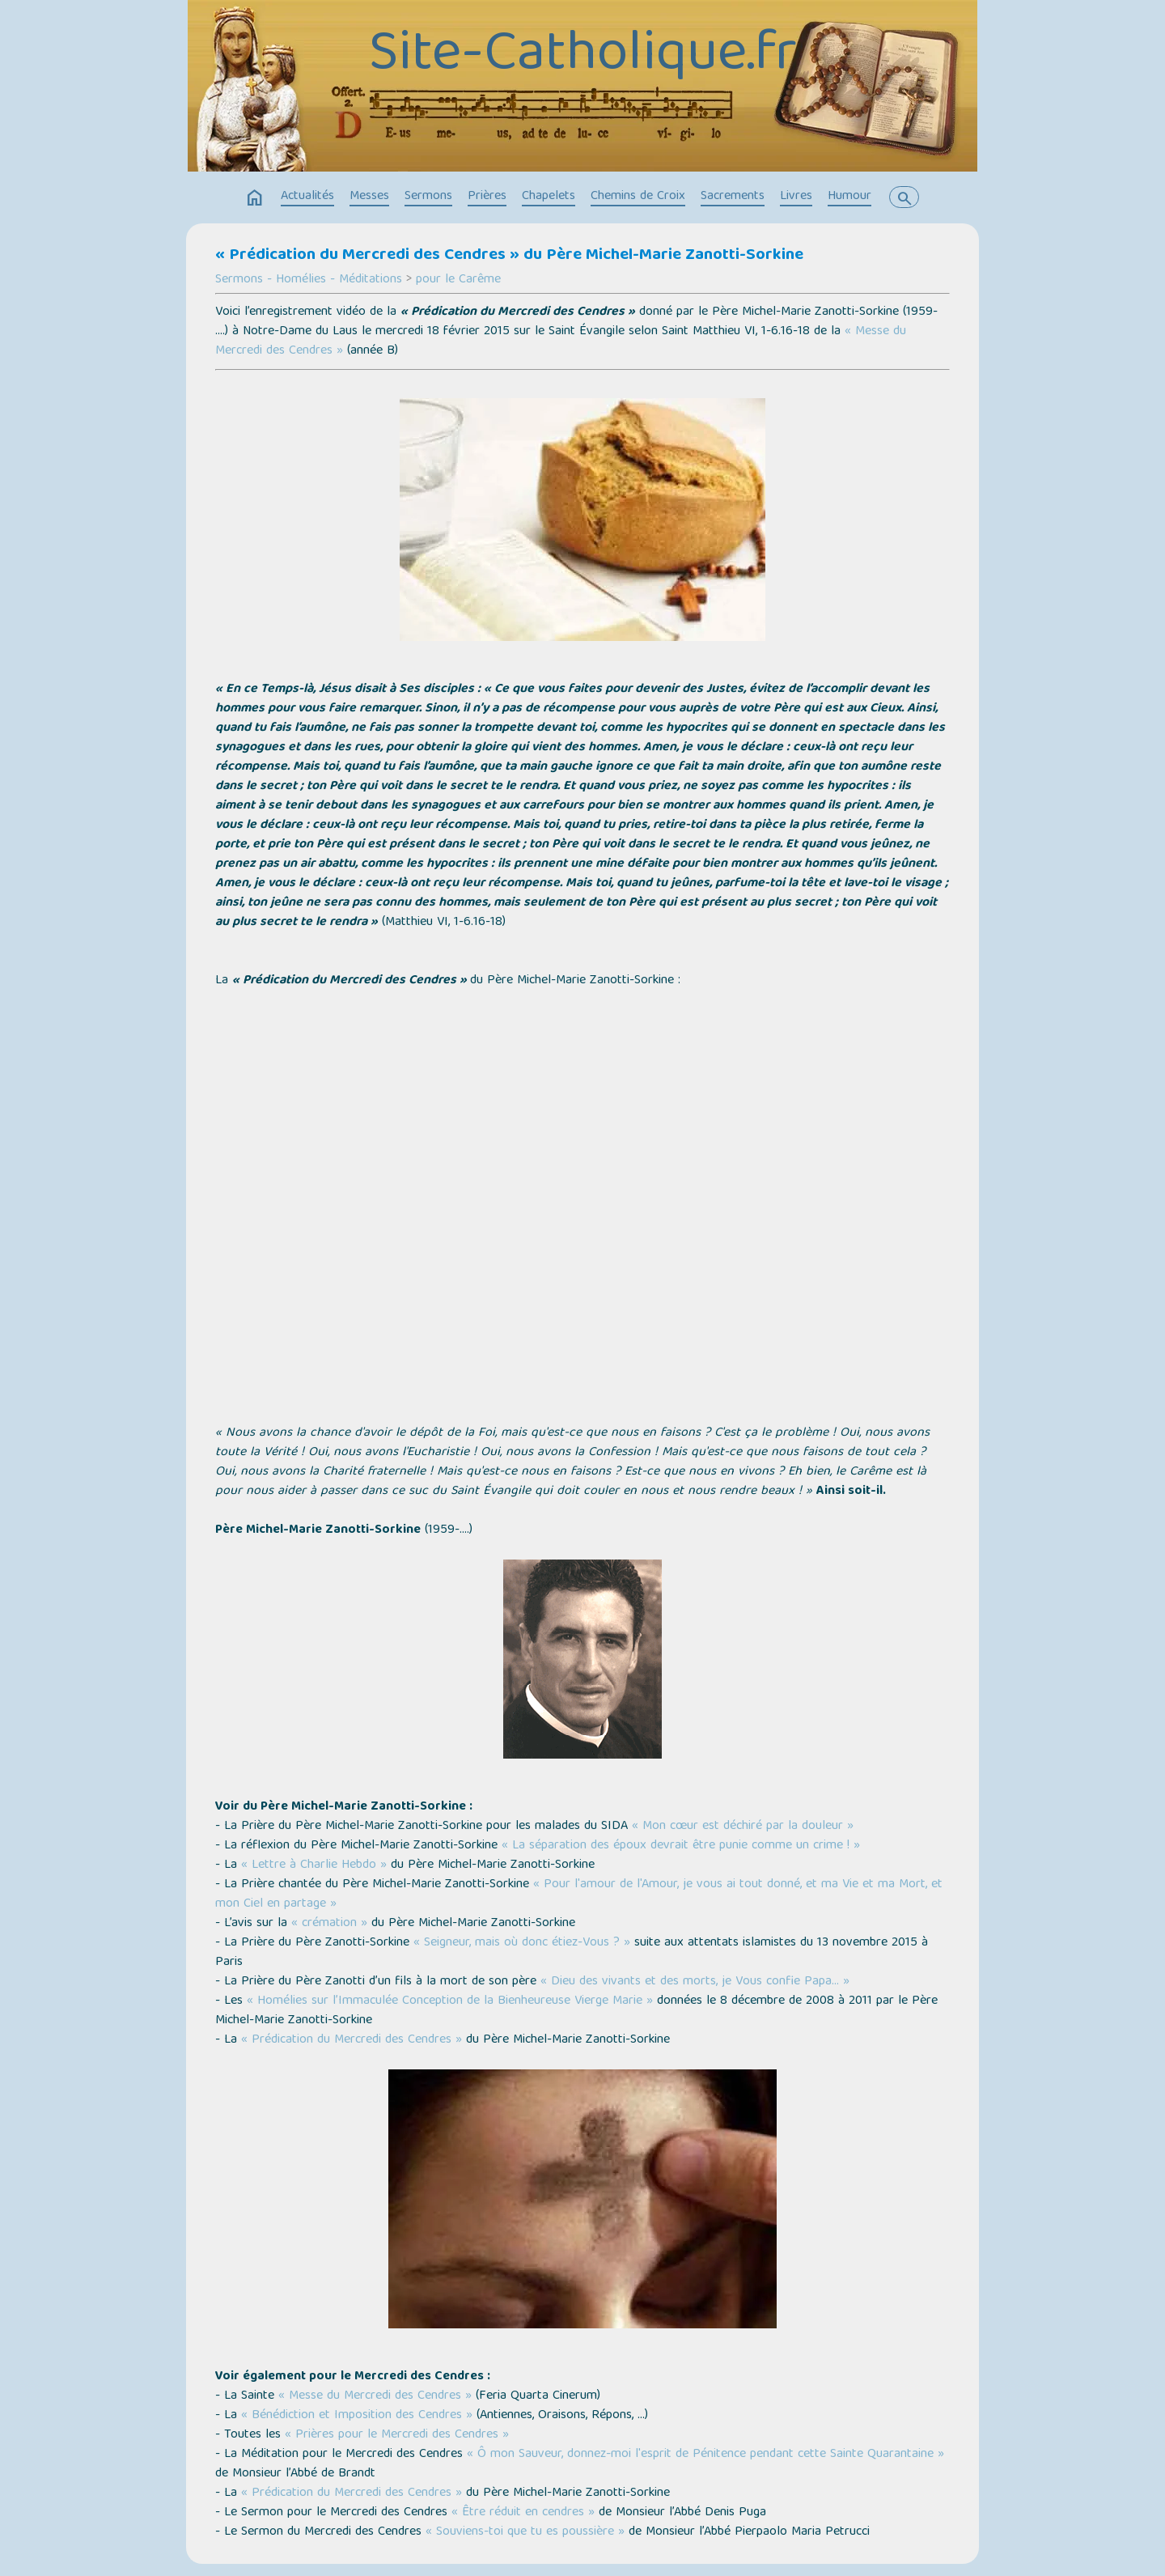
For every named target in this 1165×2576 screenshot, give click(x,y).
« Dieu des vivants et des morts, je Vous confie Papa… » (694, 1982)
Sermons (428, 196)
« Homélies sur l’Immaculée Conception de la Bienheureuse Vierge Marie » (450, 2001)
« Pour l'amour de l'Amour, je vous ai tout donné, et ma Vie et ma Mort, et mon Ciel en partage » (579, 1895)
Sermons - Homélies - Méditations (308, 280)
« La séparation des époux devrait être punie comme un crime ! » (681, 1846)
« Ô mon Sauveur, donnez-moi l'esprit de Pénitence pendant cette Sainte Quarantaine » (705, 2454)
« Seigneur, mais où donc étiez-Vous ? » (521, 1943)
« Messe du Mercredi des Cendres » (375, 2396)
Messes (369, 196)
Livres (796, 196)
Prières (487, 196)
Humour (849, 196)
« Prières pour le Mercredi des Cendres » (397, 2435)
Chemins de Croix (638, 196)
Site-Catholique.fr (583, 56)
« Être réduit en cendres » (523, 2513)
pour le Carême (458, 280)
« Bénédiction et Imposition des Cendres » (356, 2415)
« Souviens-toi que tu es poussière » (525, 2532)
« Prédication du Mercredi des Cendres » (351, 2040)
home (254, 198)
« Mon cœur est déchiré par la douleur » (743, 1826)
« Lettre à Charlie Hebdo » (314, 1865)
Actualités (307, 196)
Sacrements (733, 196)
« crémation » (329, 1923)
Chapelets (548, 196)
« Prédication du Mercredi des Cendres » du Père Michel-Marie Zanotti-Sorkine (509, 255)
